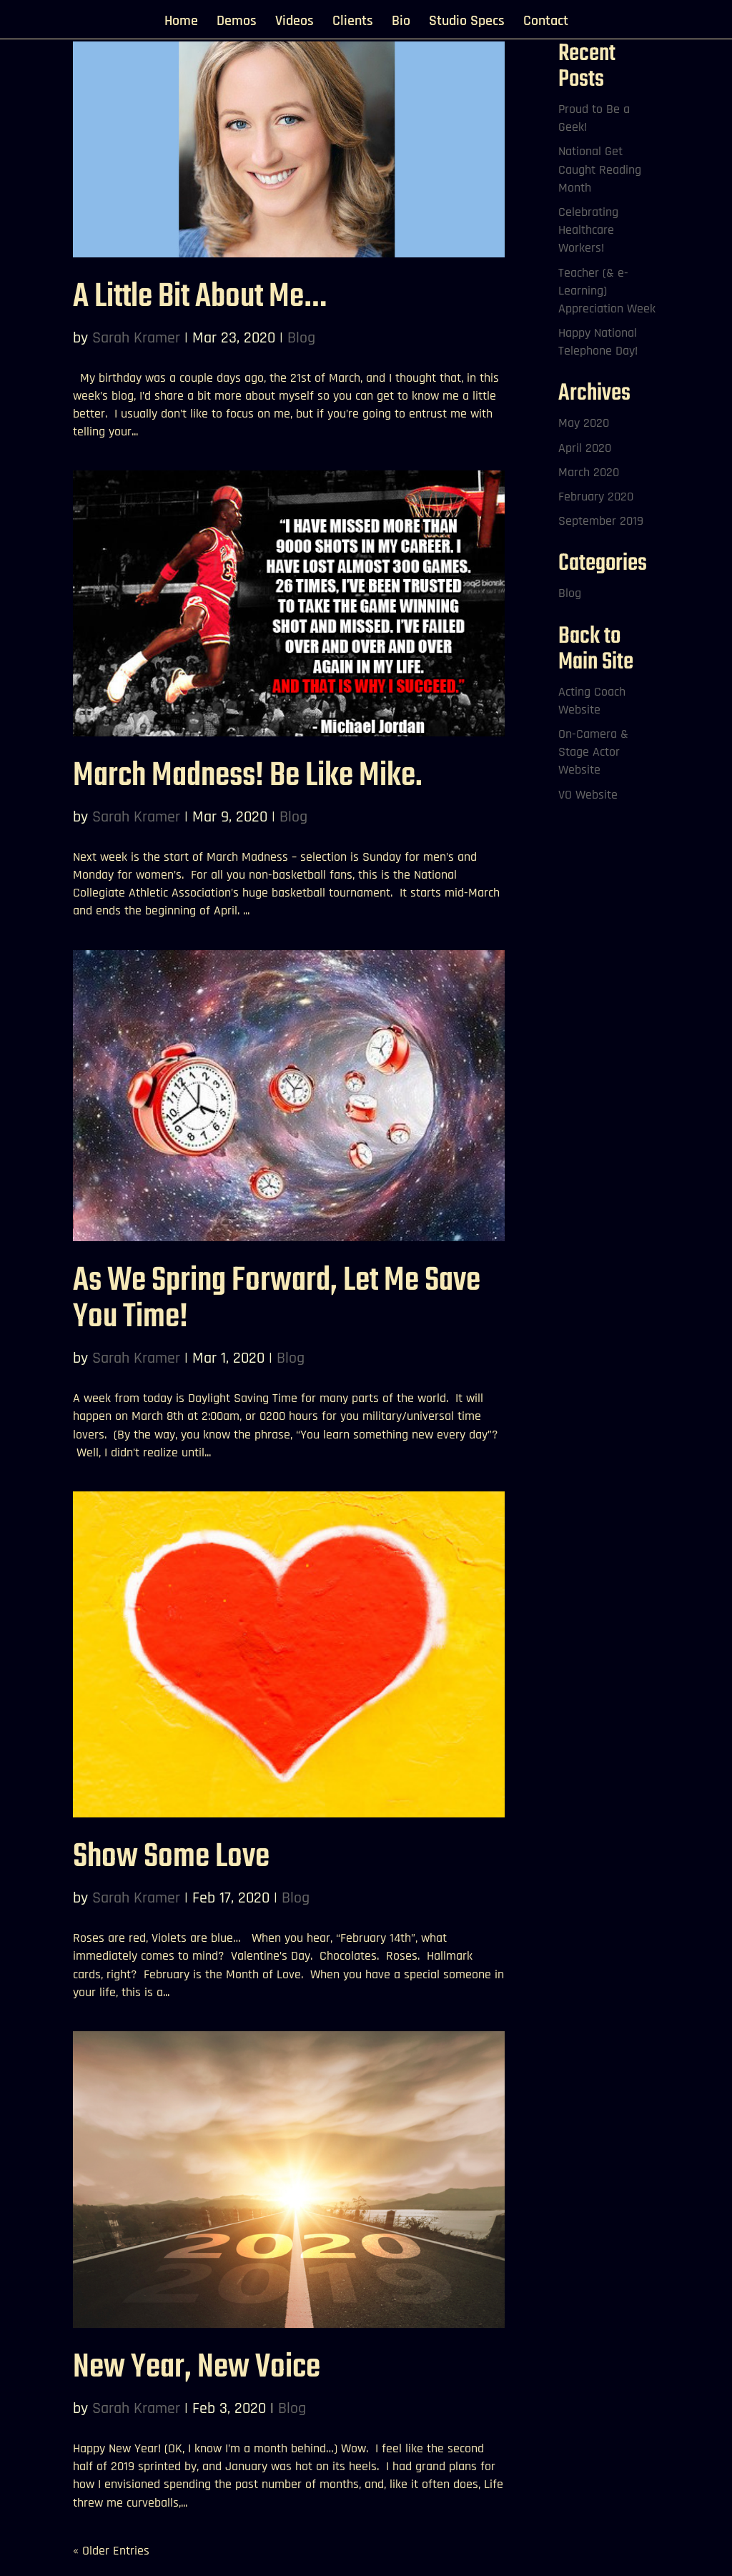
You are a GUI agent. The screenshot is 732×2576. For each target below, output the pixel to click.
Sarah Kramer (136, 338)
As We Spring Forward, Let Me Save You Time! (276, 1299)
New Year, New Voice (196, 2367)
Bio (401, 23)
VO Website (588, 794)
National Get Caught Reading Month (599, 169)
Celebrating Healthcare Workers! (588, 230)
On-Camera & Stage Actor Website (593, 752)
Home (181, 23)
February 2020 (595, 496)
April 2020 (584, 448)
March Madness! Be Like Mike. (247, 776)
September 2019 (600, 521)
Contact (545, 23)
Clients (352, 23)
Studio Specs (467, 23)
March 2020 (588, 472)
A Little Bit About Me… (199, 297)
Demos (237, 23)
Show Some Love (171, 1857)
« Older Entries (111, 2550)
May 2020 (583, 423)
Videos (294, 23)
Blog (301, 338)
